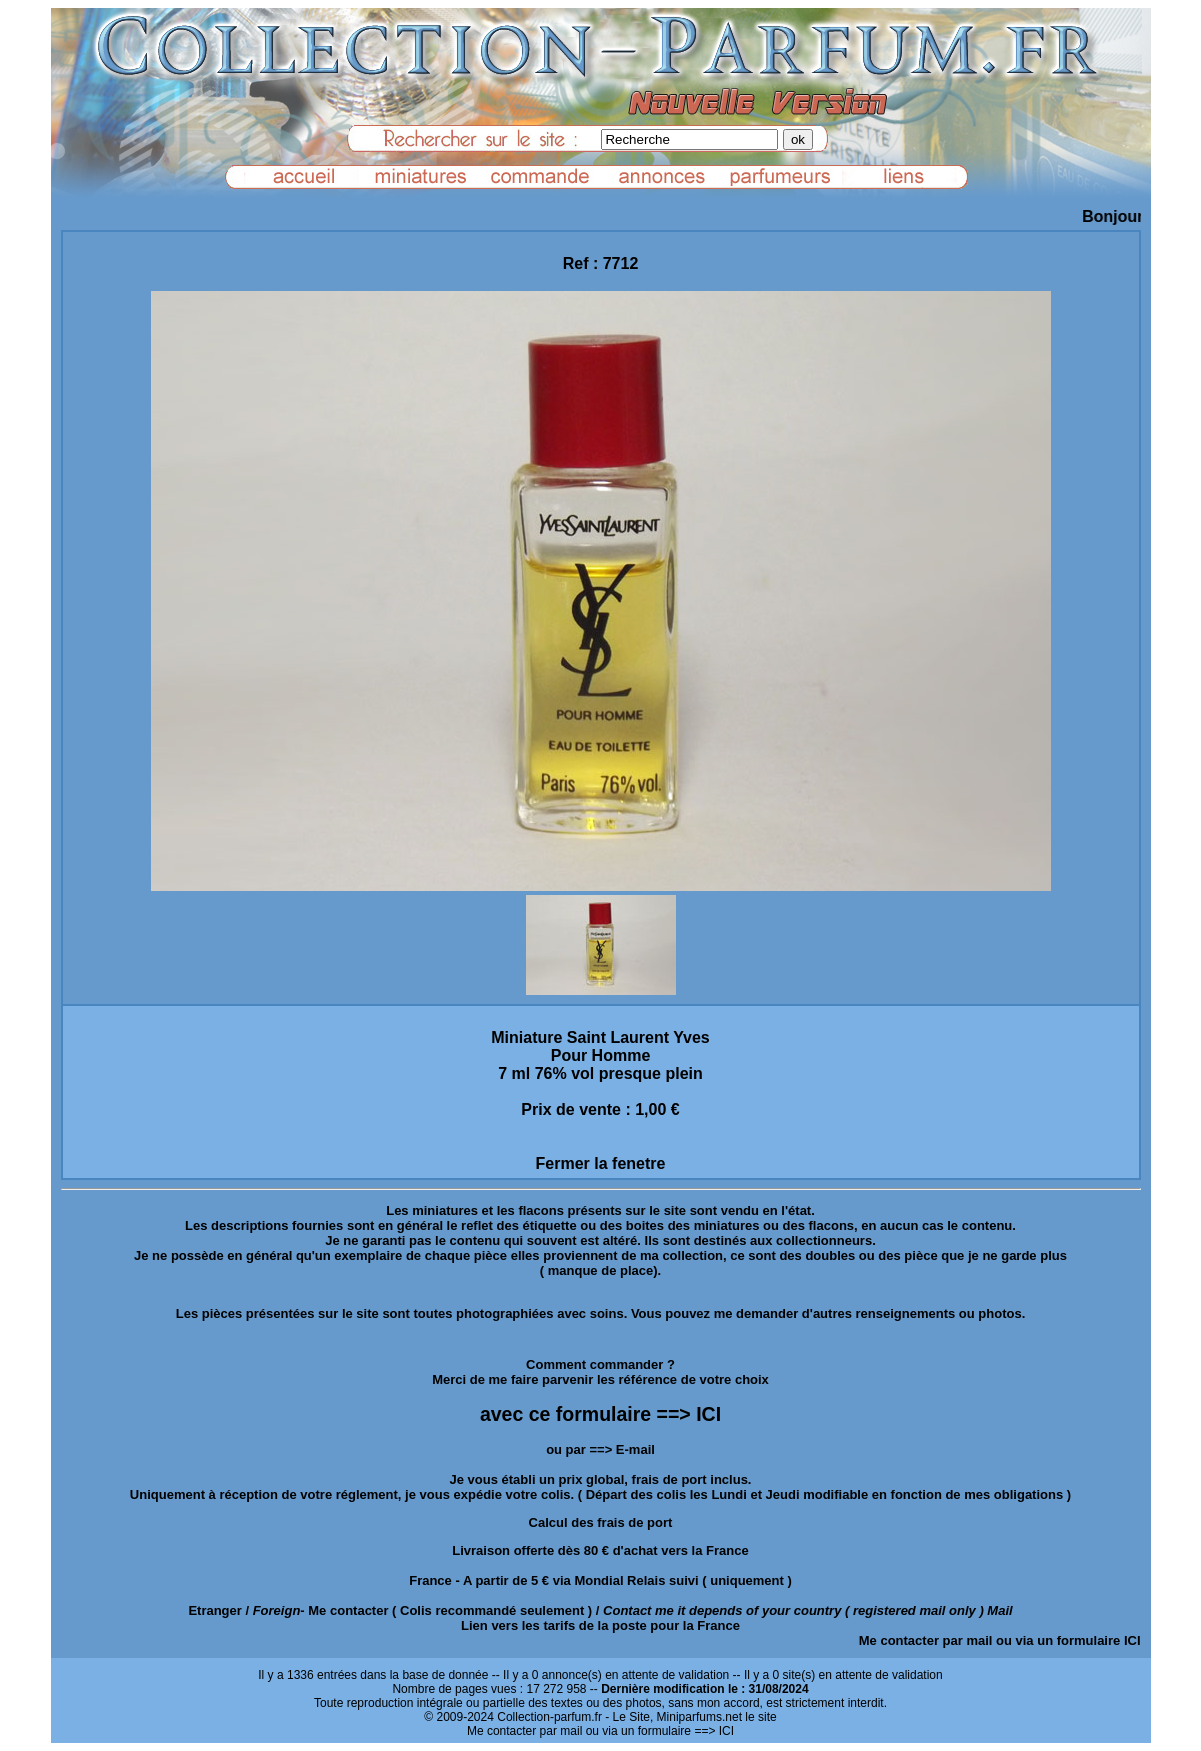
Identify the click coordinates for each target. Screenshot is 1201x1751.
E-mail (635, 1449)
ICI (1132, 1640)
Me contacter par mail (926, 1640)
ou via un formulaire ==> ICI (660, 1731)
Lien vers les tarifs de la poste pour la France (600, 1625)
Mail (999, 1610)
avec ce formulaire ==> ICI (600, 1414)
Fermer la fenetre (601, 1163)
